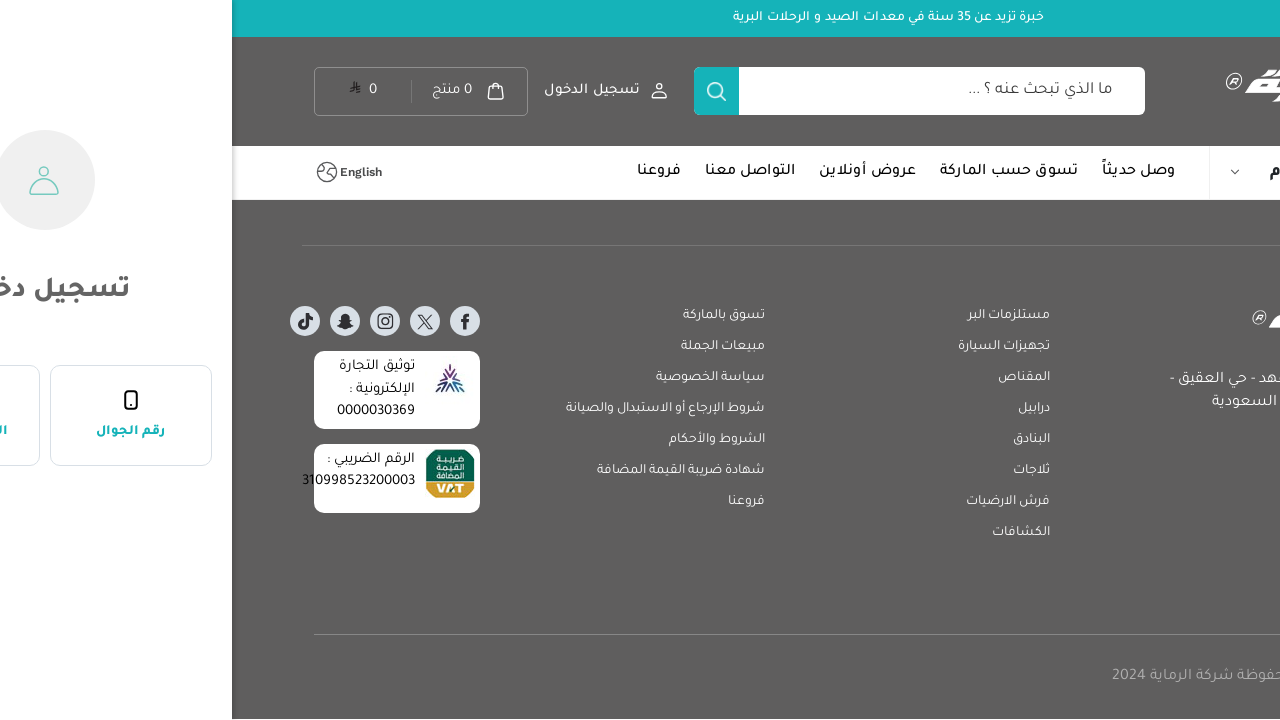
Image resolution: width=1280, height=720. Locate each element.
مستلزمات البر (777, 316)
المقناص (792, 378)
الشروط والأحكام (485, 440)
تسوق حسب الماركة (777, 172)
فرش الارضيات (776, 502)
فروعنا (427, 172)
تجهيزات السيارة (772, 347)
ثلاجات (799, 471)
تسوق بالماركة (492, 316)
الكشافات (789, 533)
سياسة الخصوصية (478, 378)
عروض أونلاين (635, 172)
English (129, 172)
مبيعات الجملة (491, 347)
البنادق (799, 440)
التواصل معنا (518, 172)
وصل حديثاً (906, 172)
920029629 (1161, 426)
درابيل (802, 409)
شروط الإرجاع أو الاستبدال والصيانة (433, 409)
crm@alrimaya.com (1133, 482)
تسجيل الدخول (360, 90)
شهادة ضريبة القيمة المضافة (449, 471)
